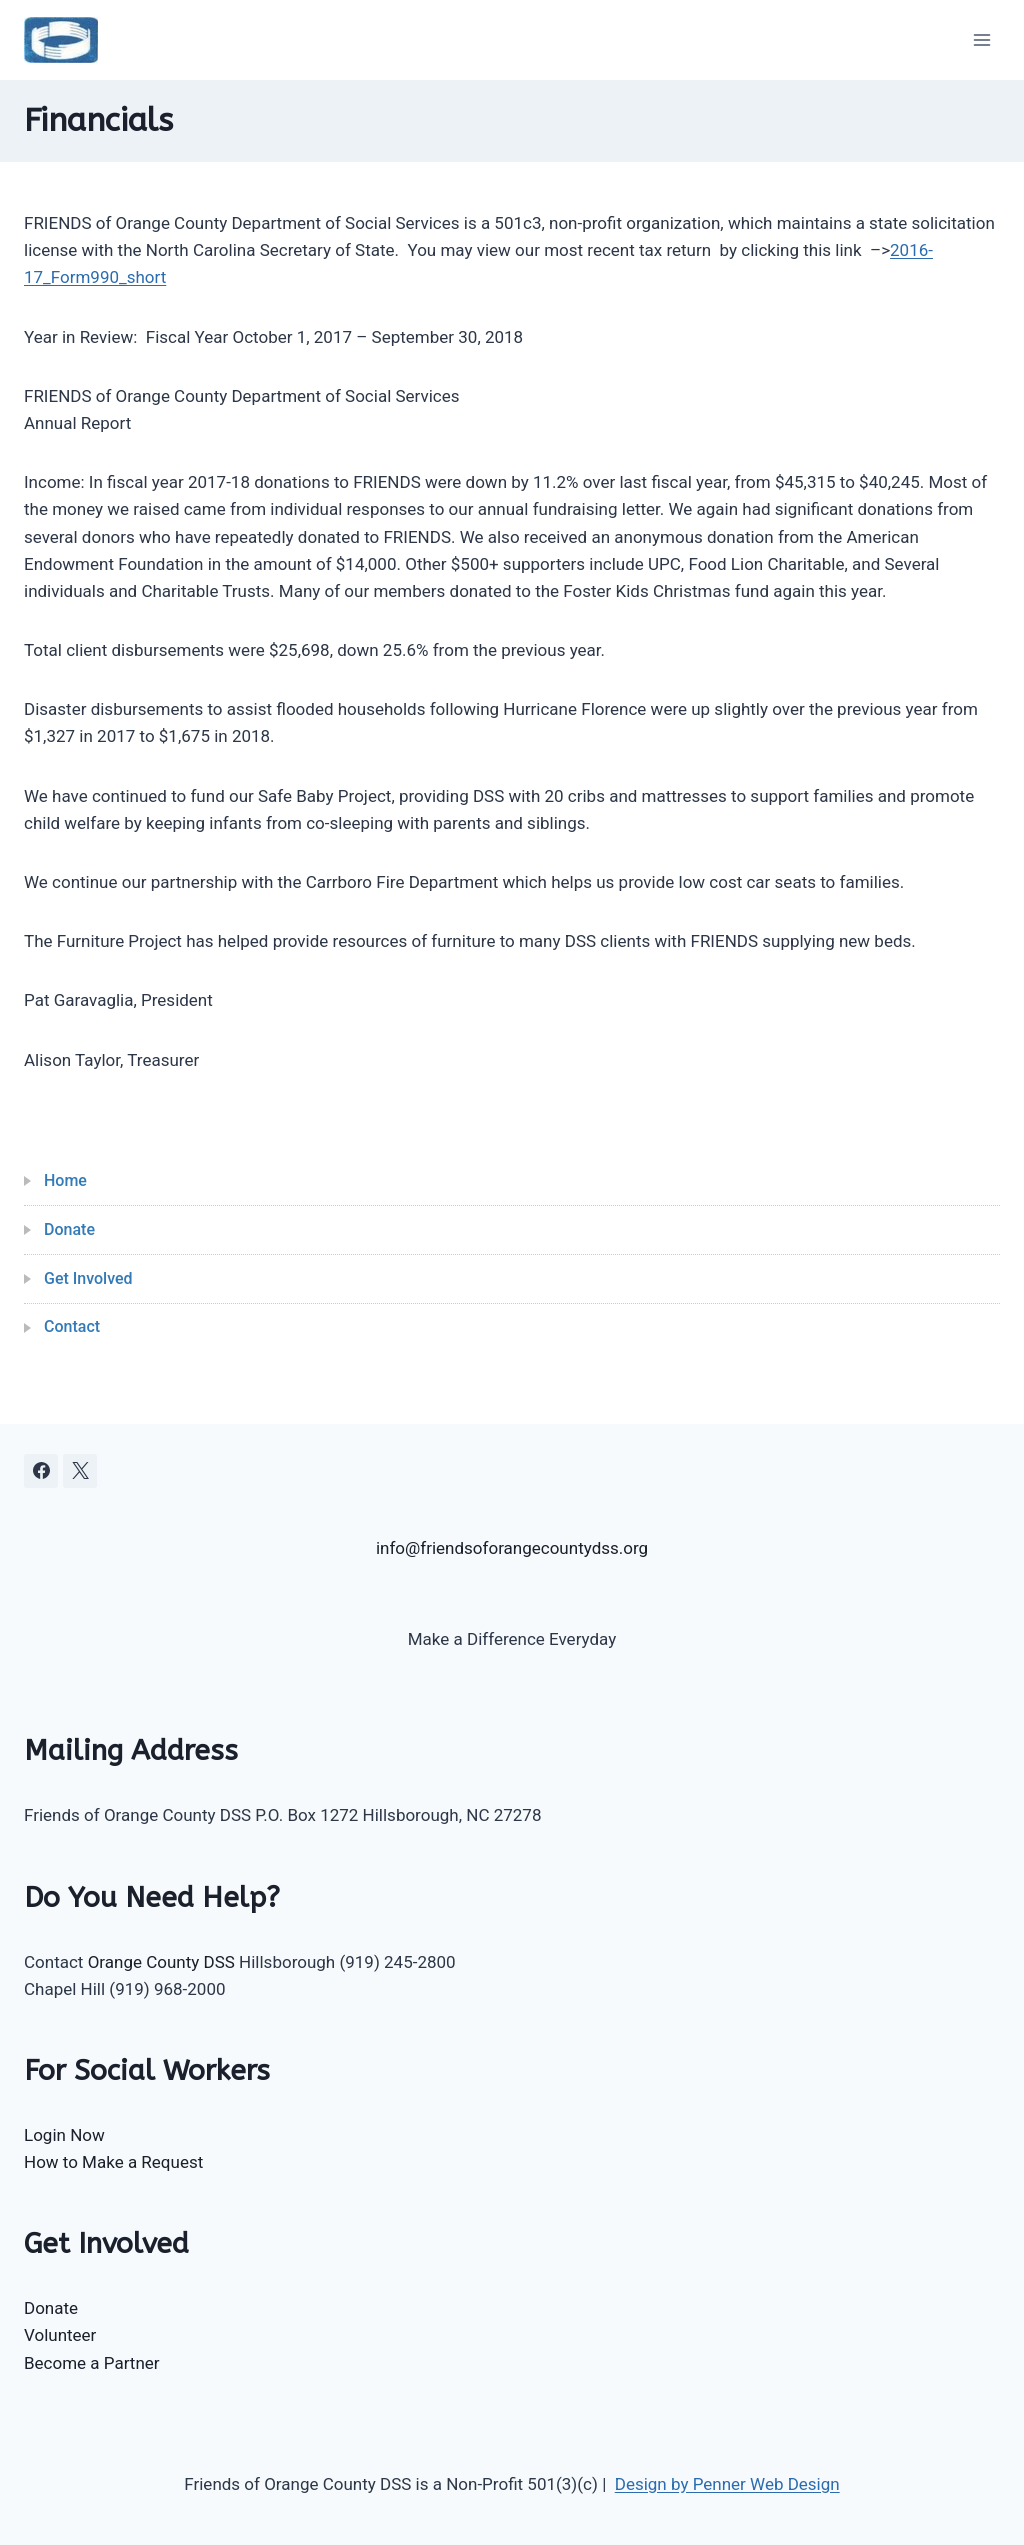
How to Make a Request (113, 2162)
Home (65, 1180)
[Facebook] (41, 1471)
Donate (69, 1229)
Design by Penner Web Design (727, 2484)
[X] (80, 1471)
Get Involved (88, 1278)
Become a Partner (92, 2363)
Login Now (64, 2135)
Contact (72, 1326)
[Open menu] (981, 39)
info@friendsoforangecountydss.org (512, 1548)
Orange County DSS (161, 1962)
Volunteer (60, 2335)
